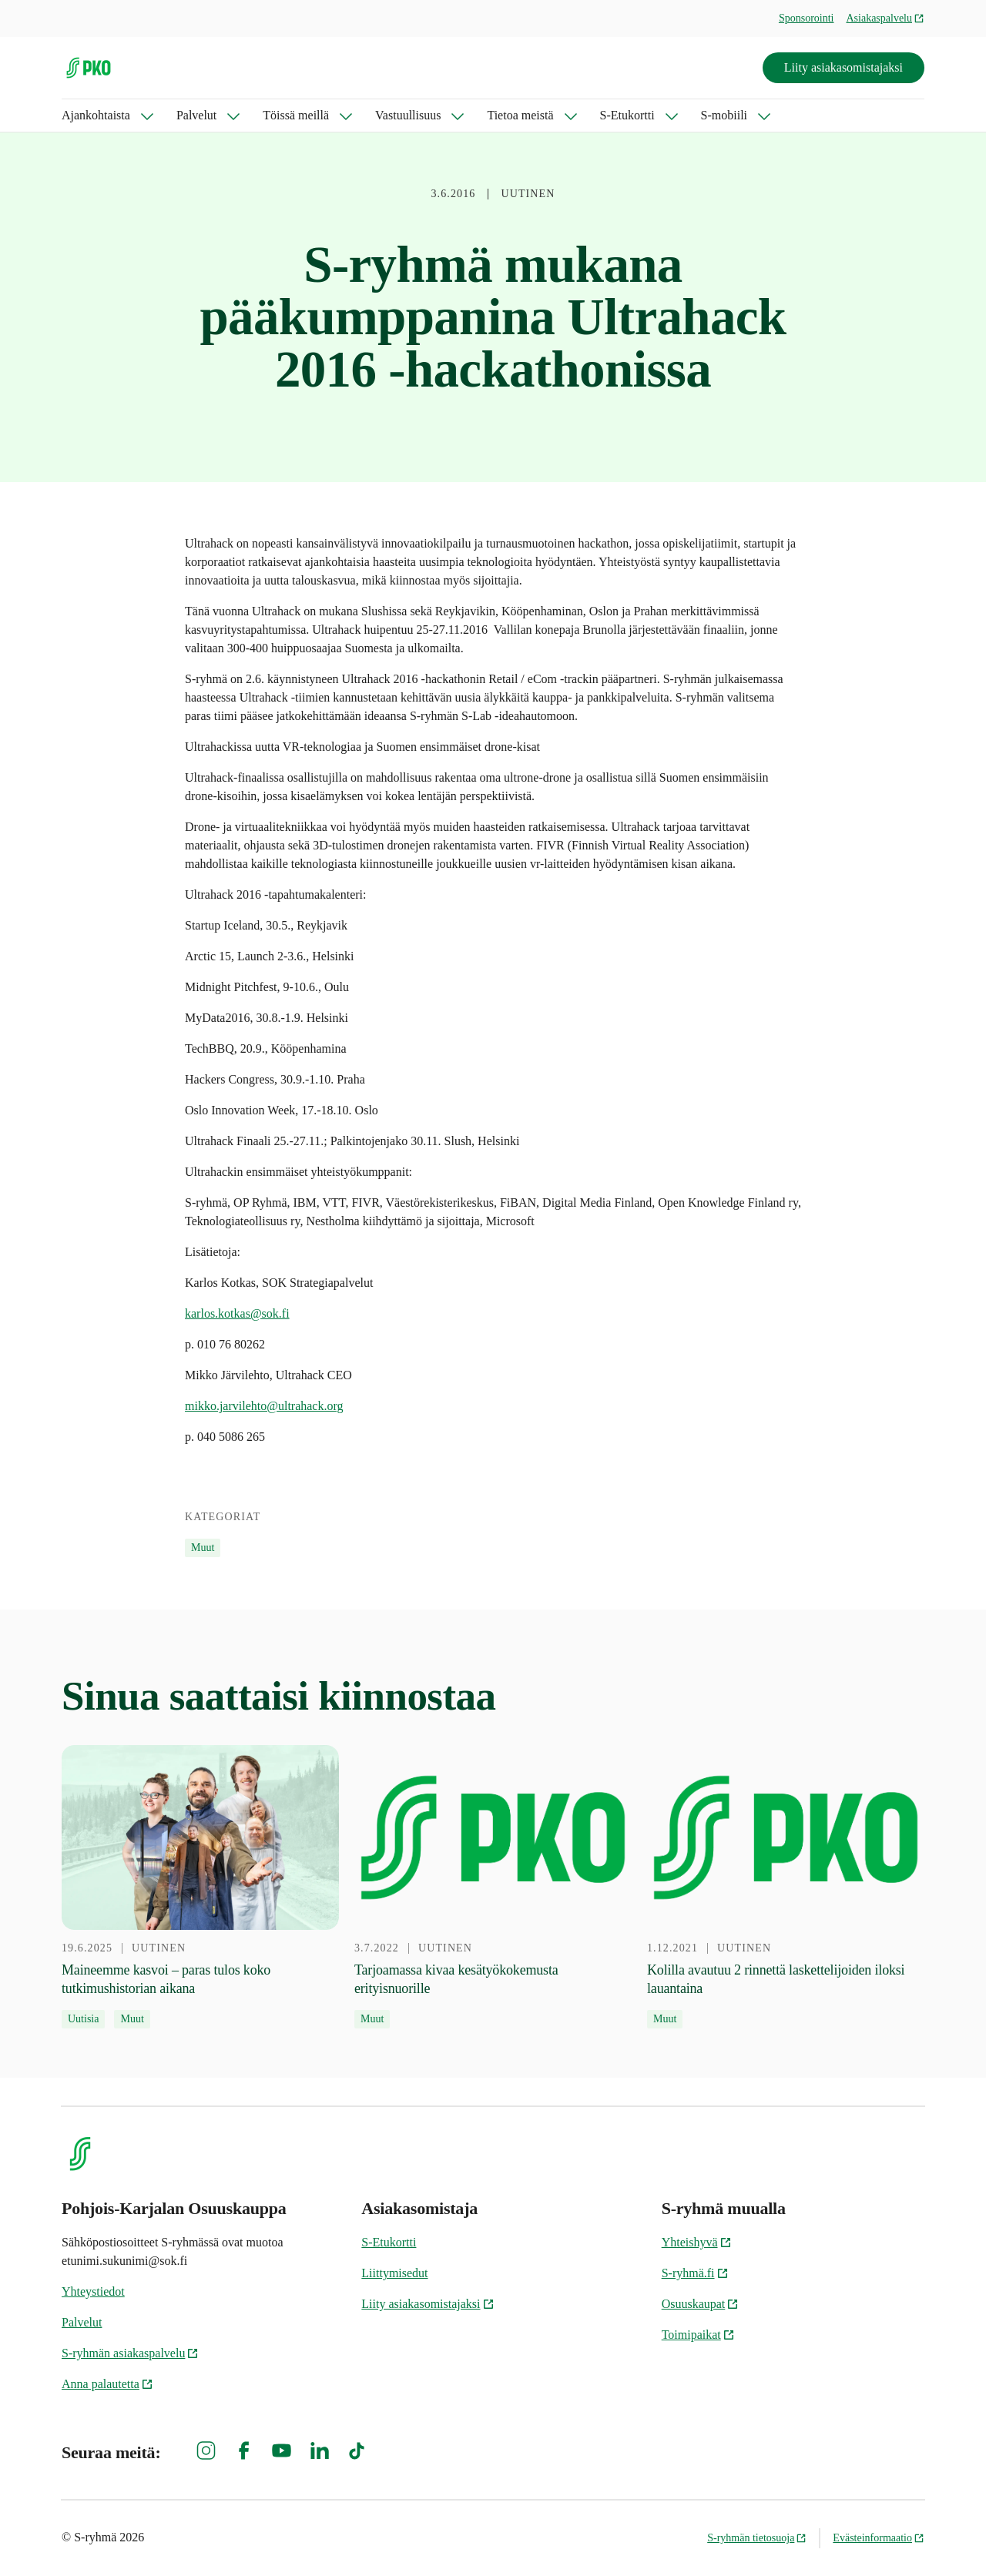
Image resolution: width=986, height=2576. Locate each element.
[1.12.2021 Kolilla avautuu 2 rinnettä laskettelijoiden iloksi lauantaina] (785, 1886)
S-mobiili (724, 115)
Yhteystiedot (93, 2291)
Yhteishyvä (697, 2242)
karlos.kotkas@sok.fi (237, 1313)
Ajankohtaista (96, 115)
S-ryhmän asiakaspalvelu (130, 2353)
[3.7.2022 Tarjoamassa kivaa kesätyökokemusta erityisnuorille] (493, 1886)
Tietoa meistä (520, 115)
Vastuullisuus (408, 115)
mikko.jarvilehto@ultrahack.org (264, 1405)
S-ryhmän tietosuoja (757, 2538)
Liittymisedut (394, 2273)
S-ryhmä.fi (695, 2273)
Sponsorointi (806, 18)
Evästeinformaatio (878, 2538)
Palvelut (196, 115)
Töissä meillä (296, 115)
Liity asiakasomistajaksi (843, 67)
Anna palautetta (107, 2383)
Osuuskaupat (701, 2303)
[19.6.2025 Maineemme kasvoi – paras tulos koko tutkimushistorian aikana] (200, 1886)
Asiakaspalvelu (885, 18)
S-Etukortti (627, 115)
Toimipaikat (698, 2334)
